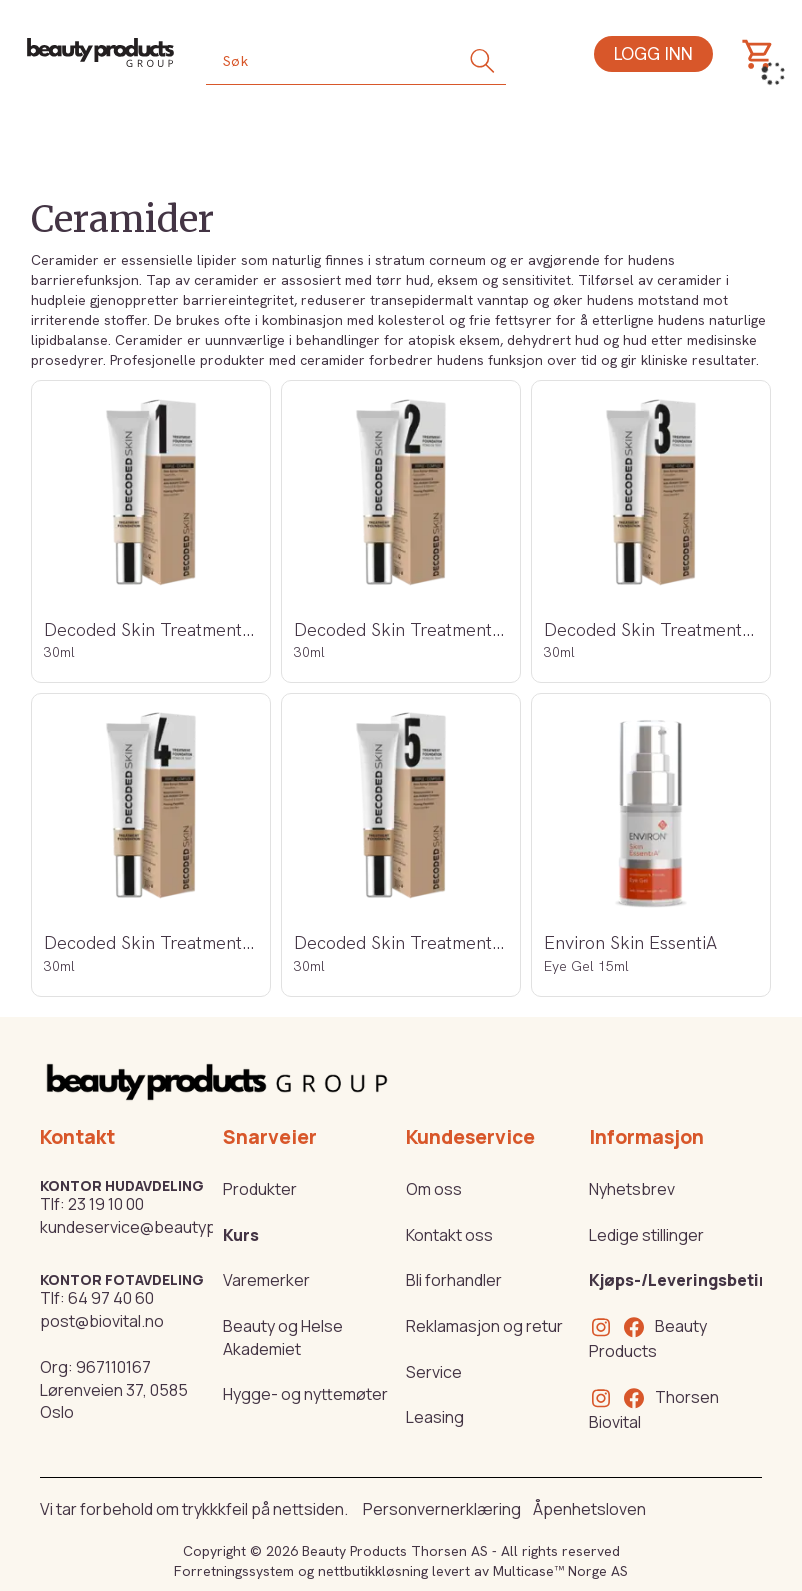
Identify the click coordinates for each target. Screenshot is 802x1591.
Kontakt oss (449, 1235)
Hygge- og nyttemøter (305, 1394)
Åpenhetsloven (589, 1509)
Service (434, 1372)
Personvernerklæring (442, 1509)
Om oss (434, 1189)
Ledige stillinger (646, 1235)
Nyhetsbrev (632, 1189)
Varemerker (266, 1280)
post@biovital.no (102, 1321)
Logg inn (653, 53)
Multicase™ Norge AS (560, 1571)
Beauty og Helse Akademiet (283, 1337)
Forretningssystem (234, 1571)
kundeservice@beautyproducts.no (168, 1227)
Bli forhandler (454, 1280)
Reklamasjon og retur (484, 1326)
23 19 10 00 (106, 1204)
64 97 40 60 (111, 1298)
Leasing (435, 1417)
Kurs (241, 1235)
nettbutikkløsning (373, 1571)
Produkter (260, 1189)
